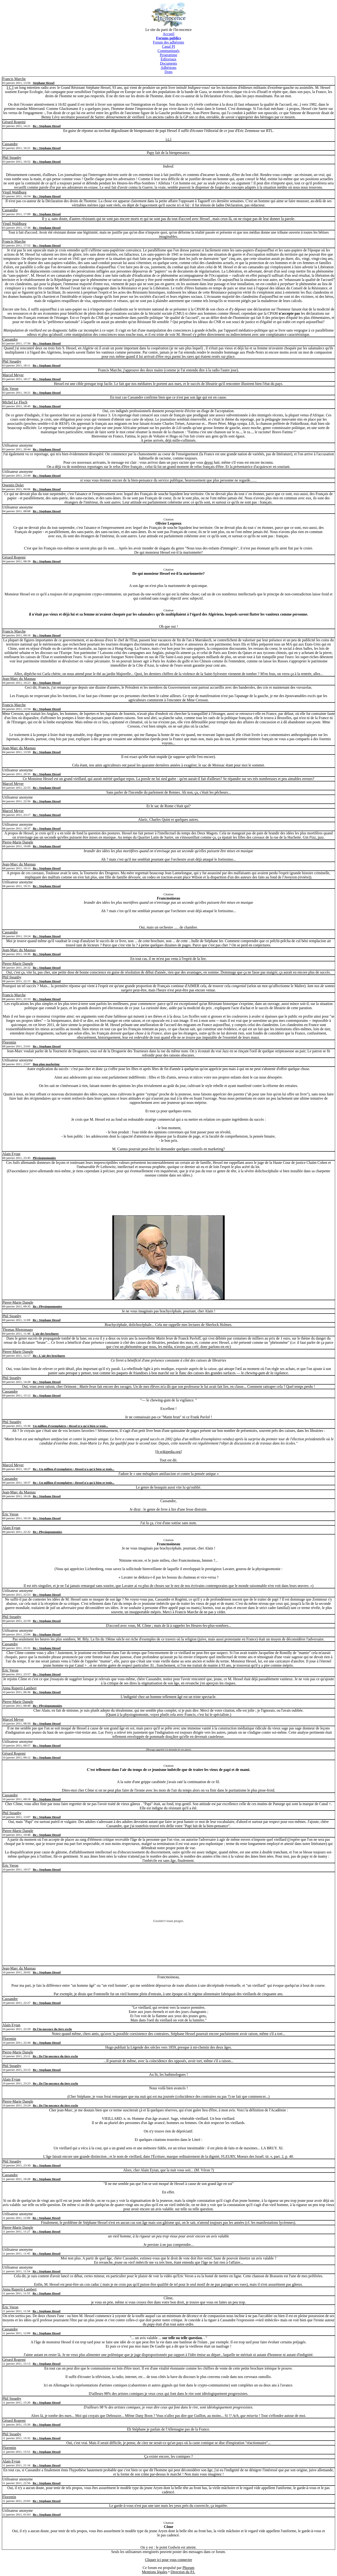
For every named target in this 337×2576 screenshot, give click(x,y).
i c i (168, 139)
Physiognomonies (44, 1158)
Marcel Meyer (13, 375)
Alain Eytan (11, 1154)
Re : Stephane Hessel (47, 126)
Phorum (188, 2568)
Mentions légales (154, 2572)
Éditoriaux (168, 59)
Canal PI (168, 47)
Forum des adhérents (168, 42)
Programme (168, 55)
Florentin (9, 1042)
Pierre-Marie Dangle (17, 842)
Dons (168, 72)
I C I (10, 88)
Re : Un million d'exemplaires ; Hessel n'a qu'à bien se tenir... (73, 1469)
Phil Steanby (11, 158)
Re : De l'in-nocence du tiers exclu (55, 2056)
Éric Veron (10, 389)
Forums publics (168, 38)
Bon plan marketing (46, 1064)
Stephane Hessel (43, 83)
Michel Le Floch (14, 402)
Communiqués (168, 51)
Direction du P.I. (183, 2572)
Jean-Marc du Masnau (19, 679)
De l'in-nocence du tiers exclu (52, 2029)
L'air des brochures (46, 1333)
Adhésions (168, 68)
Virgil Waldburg (14, 192)
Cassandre (10, 144)
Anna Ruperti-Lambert (19, 1688)
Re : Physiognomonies (47, 1306)
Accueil (168, 34)
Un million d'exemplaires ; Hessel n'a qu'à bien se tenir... (70, 1426)
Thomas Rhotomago (17, 1330)
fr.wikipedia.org (168, 1452)
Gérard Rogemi (14, 122)
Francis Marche (14, 79)
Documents (168, 63)
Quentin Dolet (13, 485)
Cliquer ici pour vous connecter (168, 2560)
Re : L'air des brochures (49, 1355)
